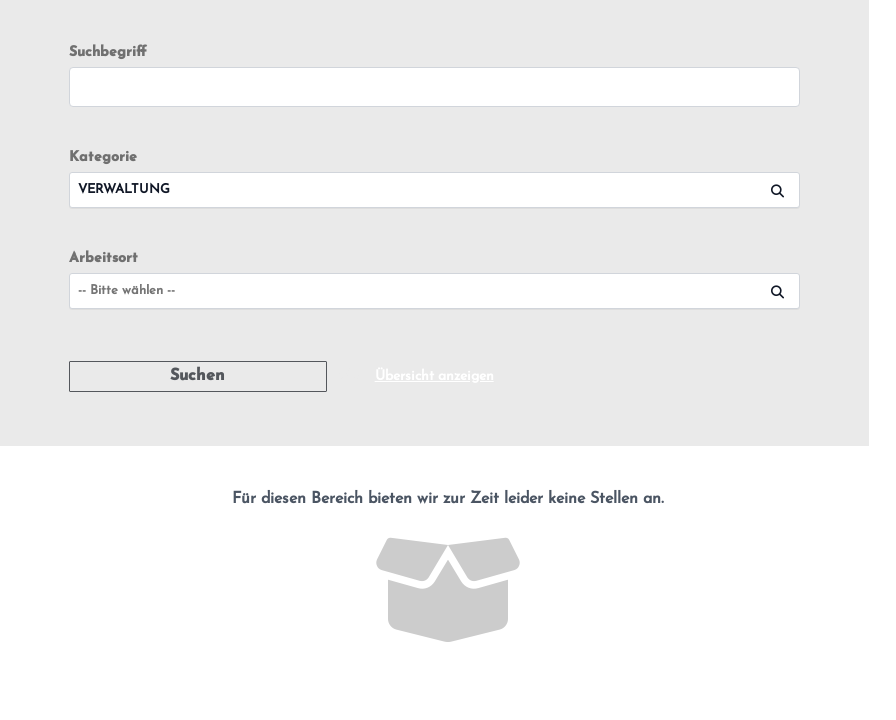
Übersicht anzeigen (434, 376)
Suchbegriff (107, 52)
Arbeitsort (103, 258)
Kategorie (103, 157)
